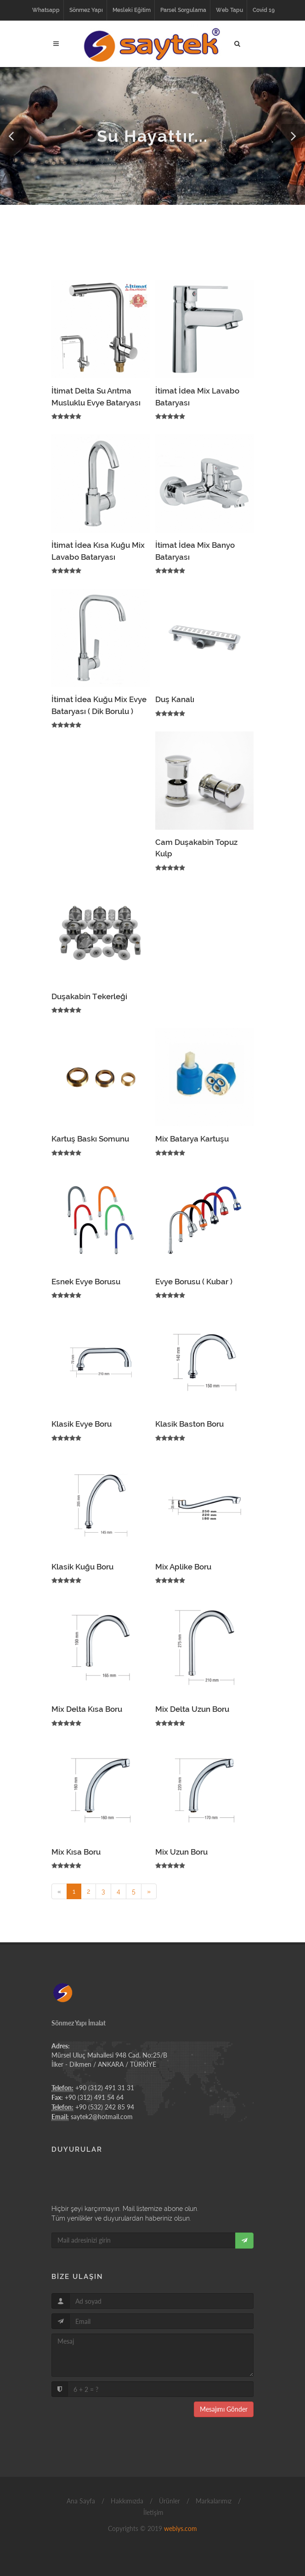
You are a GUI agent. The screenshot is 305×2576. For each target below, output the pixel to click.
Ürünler (168, 2501)
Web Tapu (229, 10)
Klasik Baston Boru (189, 1424)
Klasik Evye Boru (81, 1424)
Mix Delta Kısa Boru (86, 1709)
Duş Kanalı (174, 699)
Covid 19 (264, 10)
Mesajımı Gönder (224, 2409)
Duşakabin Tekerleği (89, 996)
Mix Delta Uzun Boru (192, 1709)
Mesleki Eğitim (132, 10)
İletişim (152, 2512)
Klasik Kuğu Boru (82, 1566)
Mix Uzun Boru (181, 1851)
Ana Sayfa (80, 2501)
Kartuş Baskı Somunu (90, 1138)
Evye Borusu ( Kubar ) (193, 1281)
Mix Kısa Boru (76, 1851)
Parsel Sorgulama (183, 10)
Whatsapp (46, 10)
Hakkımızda (126, 2501)
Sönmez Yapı (86, 10)
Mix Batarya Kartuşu (192, 1138)
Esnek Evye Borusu (85, 1281)
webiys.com (180, 2528)
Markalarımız (213, 2501)
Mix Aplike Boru (183, 1566)
